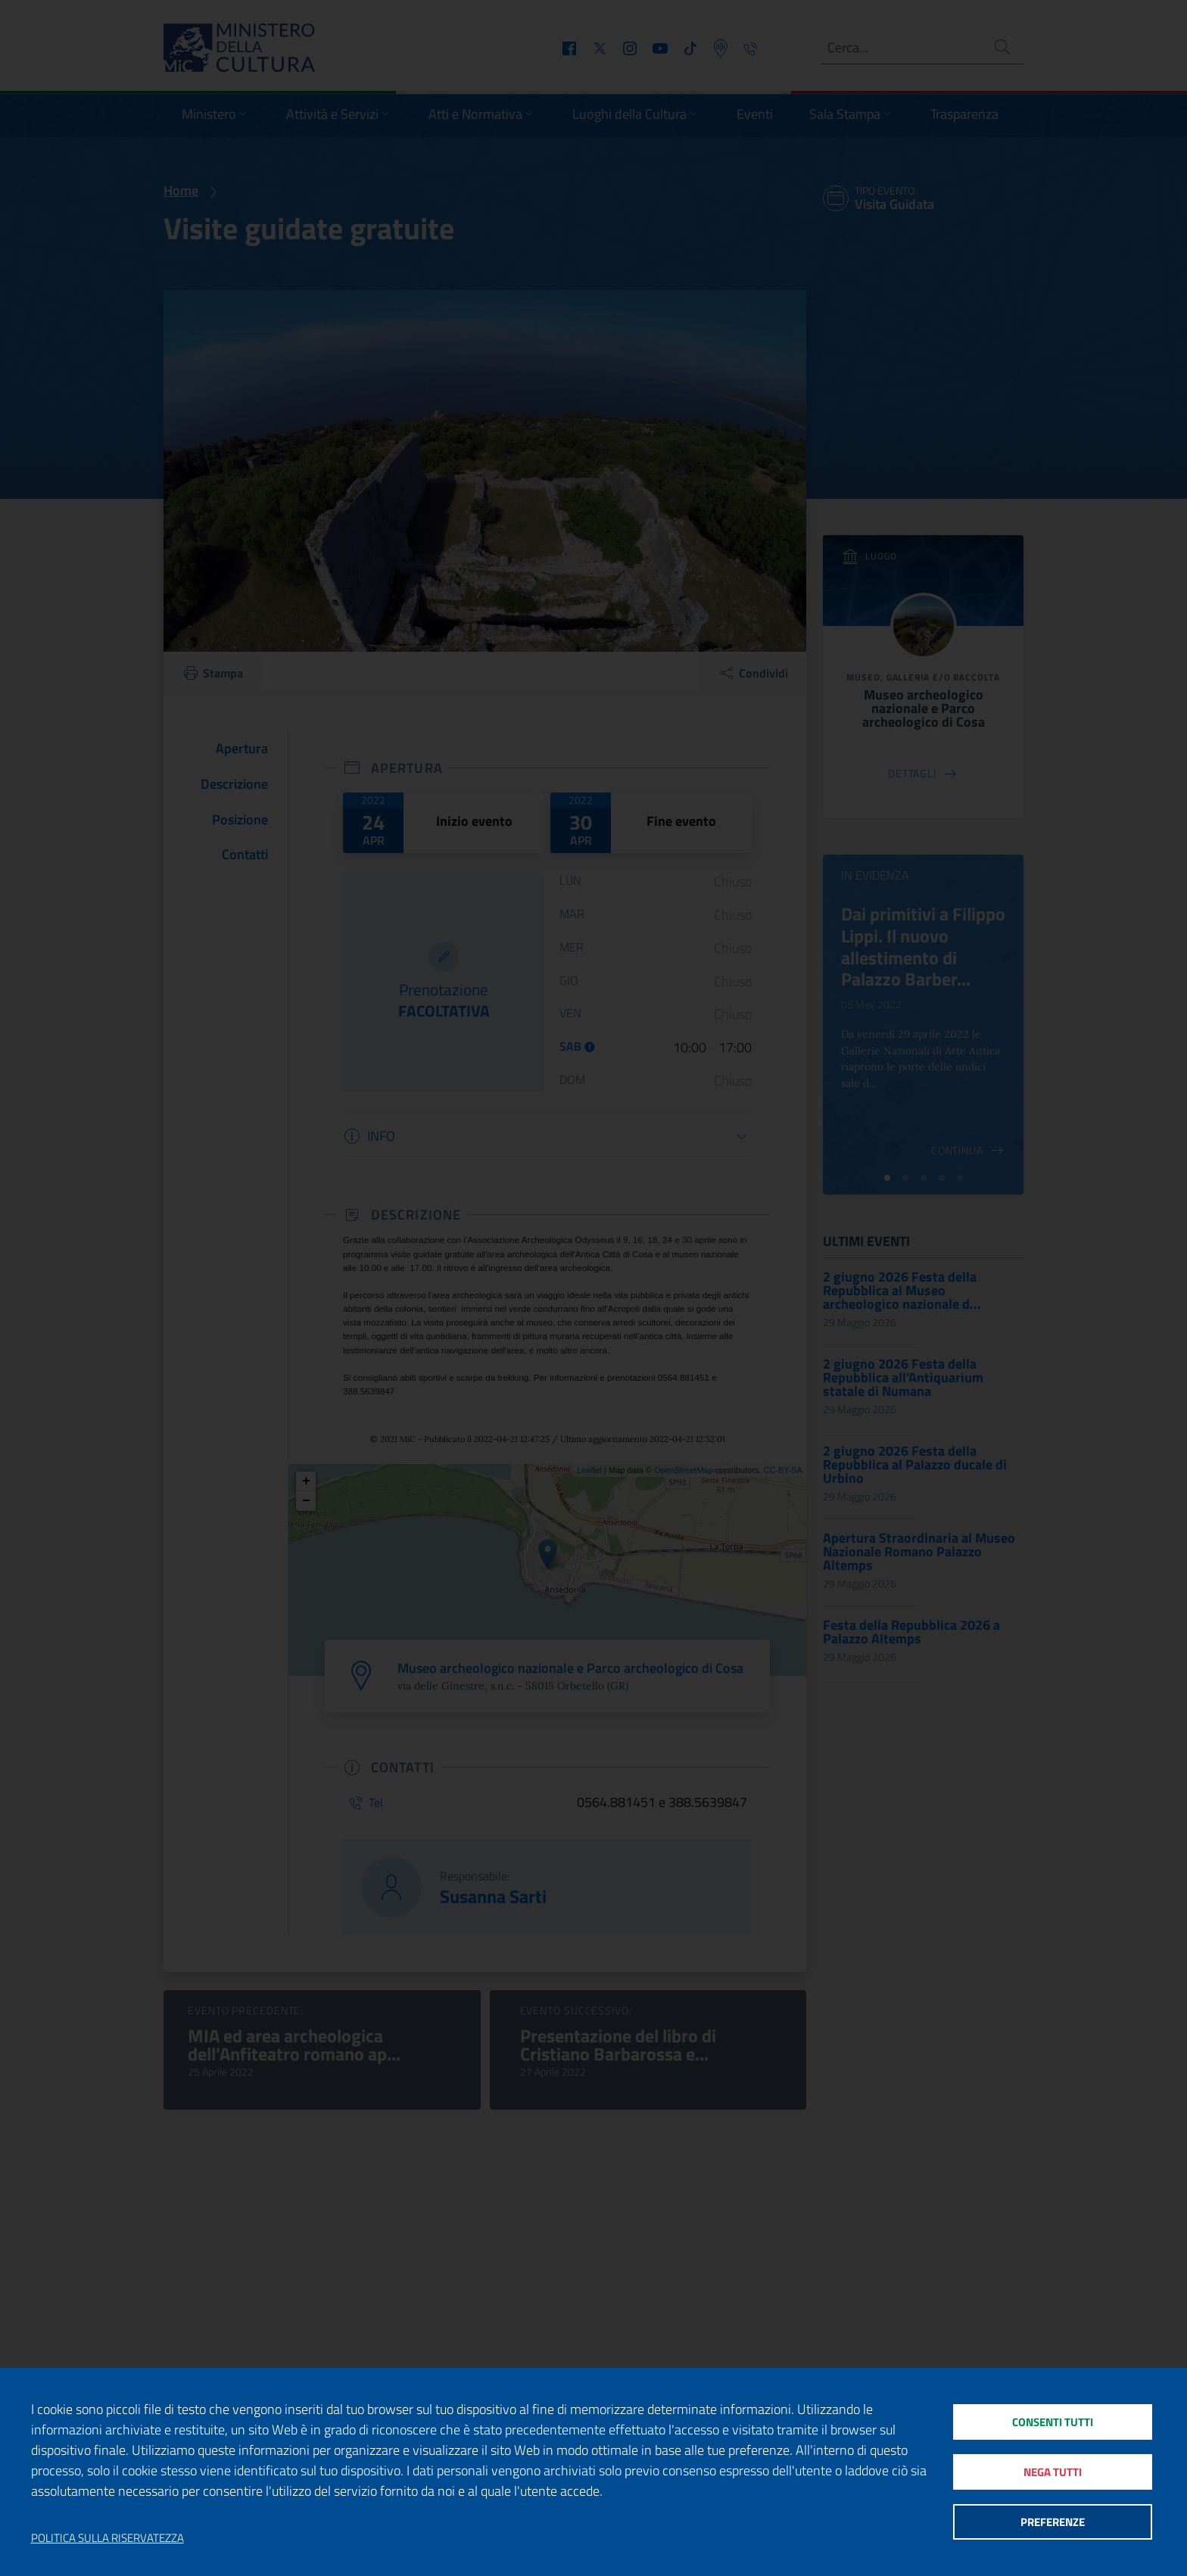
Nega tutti (1052, 2472)
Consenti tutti (1052, 2421)
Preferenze (1052, 2522)
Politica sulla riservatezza (107, 2538)
